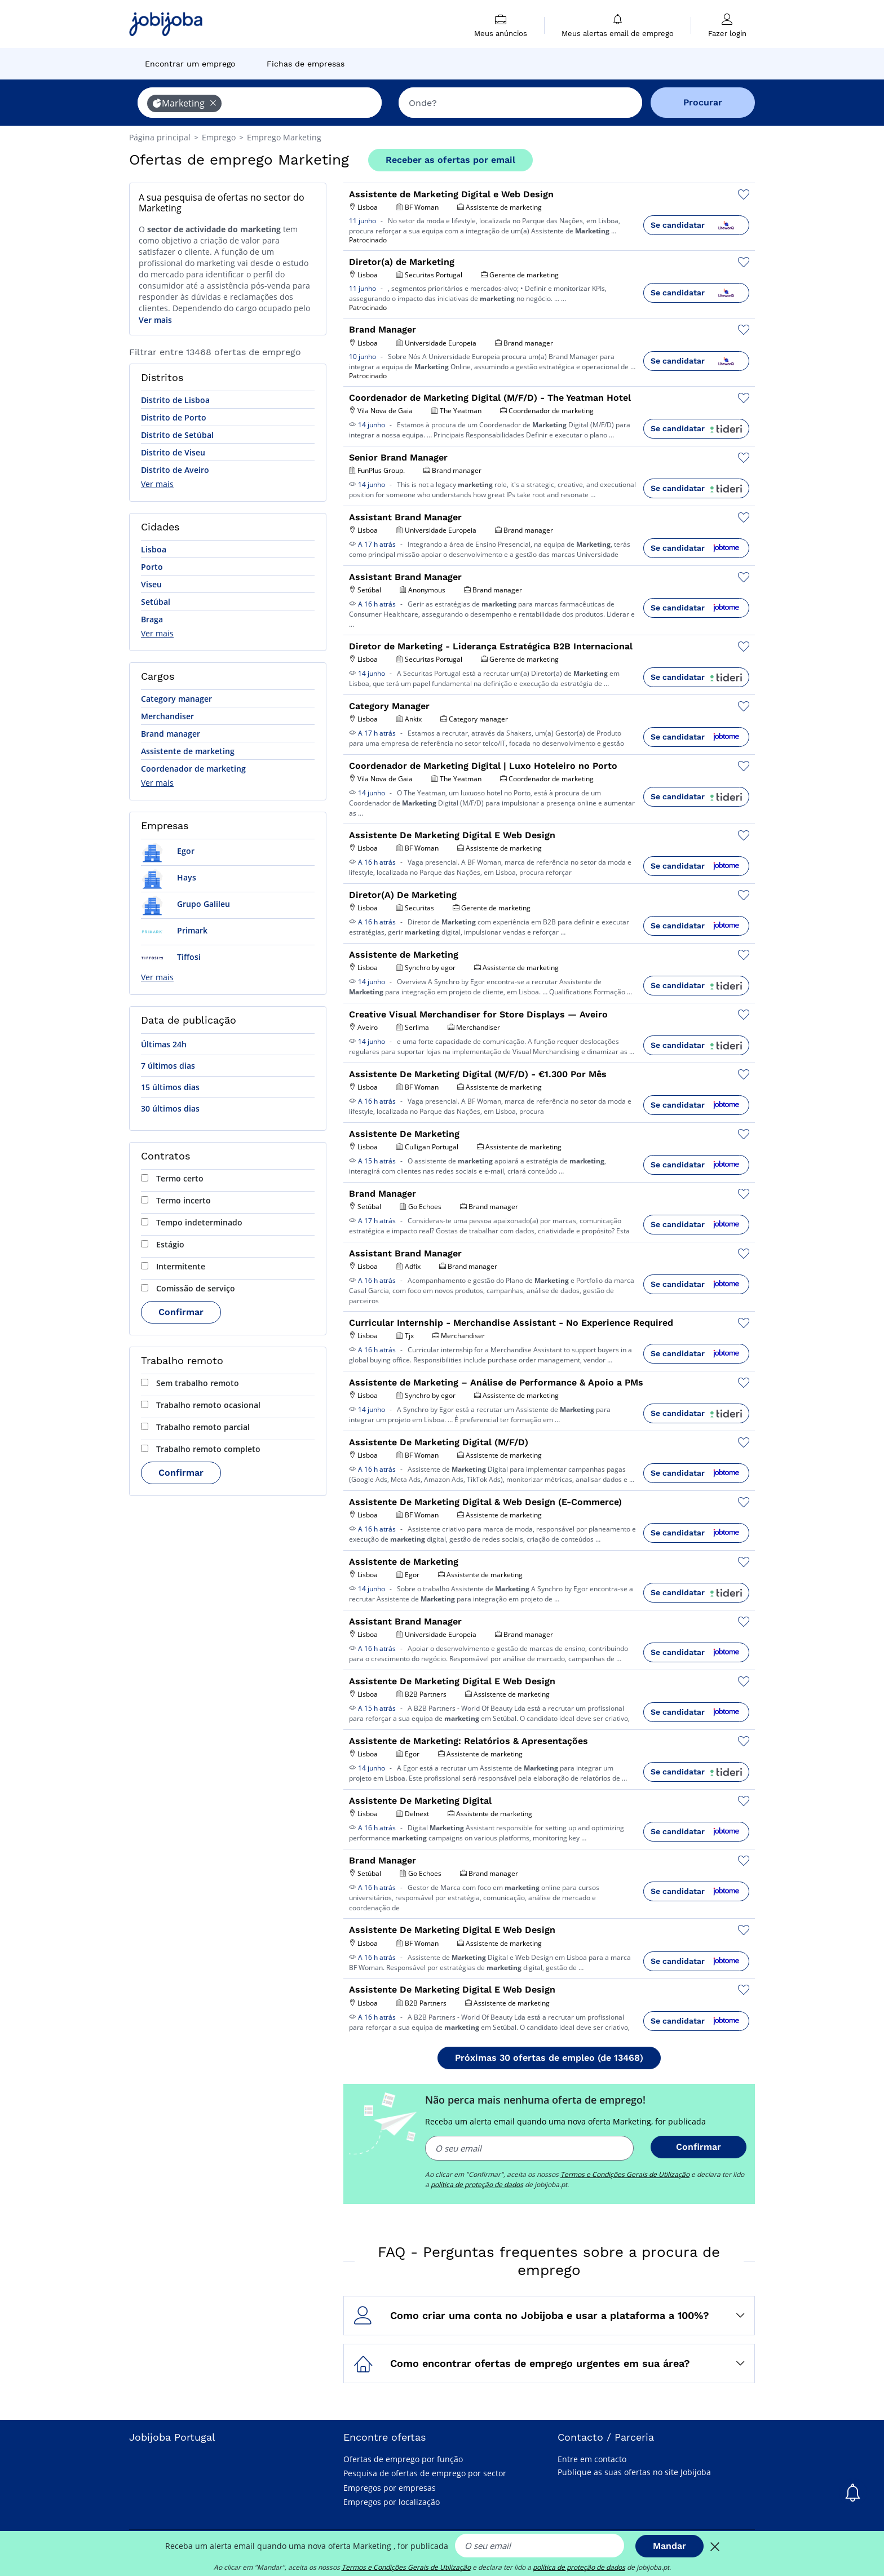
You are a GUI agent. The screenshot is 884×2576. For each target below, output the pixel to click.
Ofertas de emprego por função (403, 2459)
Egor (168, 851)
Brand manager (170, 733)
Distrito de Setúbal (177, 435)
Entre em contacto (592, 2459)
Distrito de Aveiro (175, 469)
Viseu (151, 584)
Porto (152, 566)
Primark (174, 930)
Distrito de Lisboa (175, 400)
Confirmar (181, 1312)
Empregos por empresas (389, 2487)
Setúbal (155, 601)
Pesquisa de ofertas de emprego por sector (424, 2473)
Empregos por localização (391, 2502)
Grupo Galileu (185, 904)
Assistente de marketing (188, 751)
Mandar (669, 2545)
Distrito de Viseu (173, 452)
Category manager (176, 698)
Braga (152, 619)
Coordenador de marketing (193, 768)
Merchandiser (167, 716)
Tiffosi (171, 957)
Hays (168, 877)
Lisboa (153, 549)
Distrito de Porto (173, 417)
